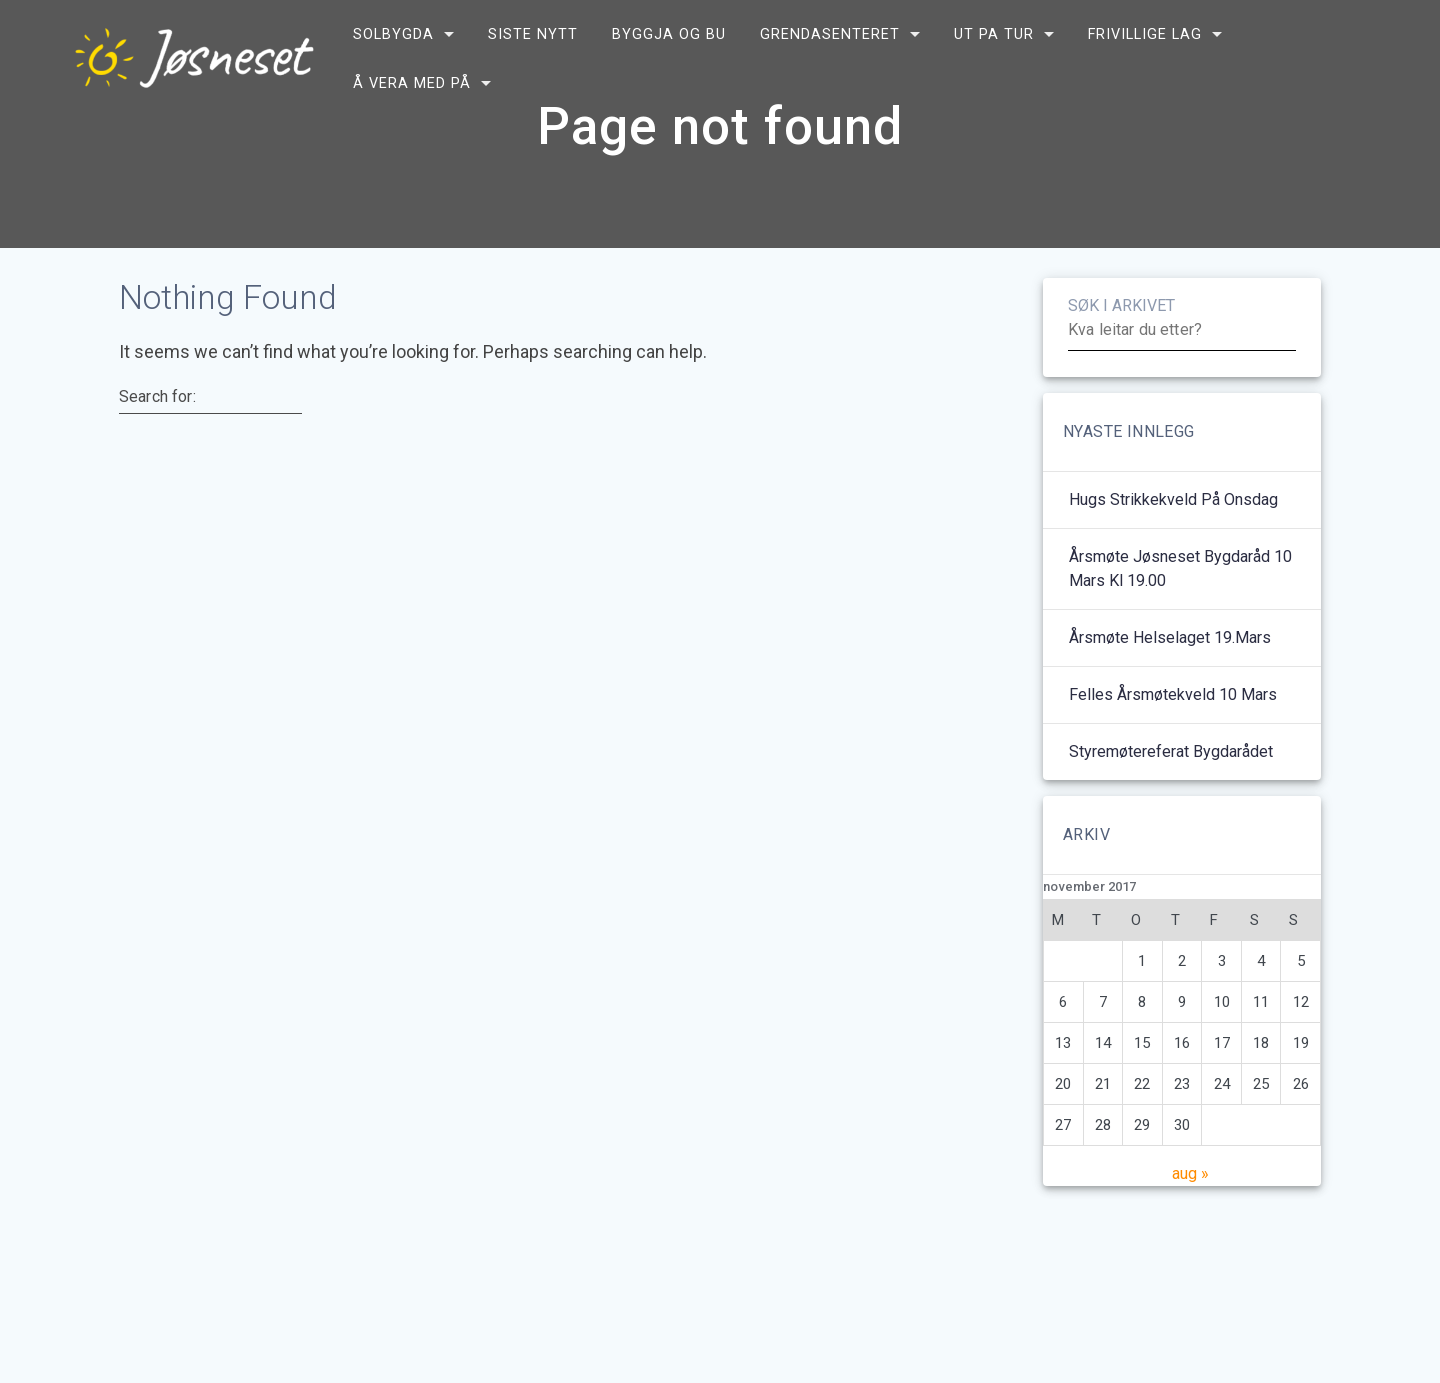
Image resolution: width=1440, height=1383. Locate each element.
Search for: (157, 446)
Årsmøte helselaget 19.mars (1170, 686)
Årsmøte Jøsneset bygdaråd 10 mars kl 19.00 (1180, 617)
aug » (1190, 1222)
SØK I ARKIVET (1121, 354)
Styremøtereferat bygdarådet (1171, 800)
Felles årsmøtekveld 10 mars (1173, 743)
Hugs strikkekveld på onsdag (1173, 548)
